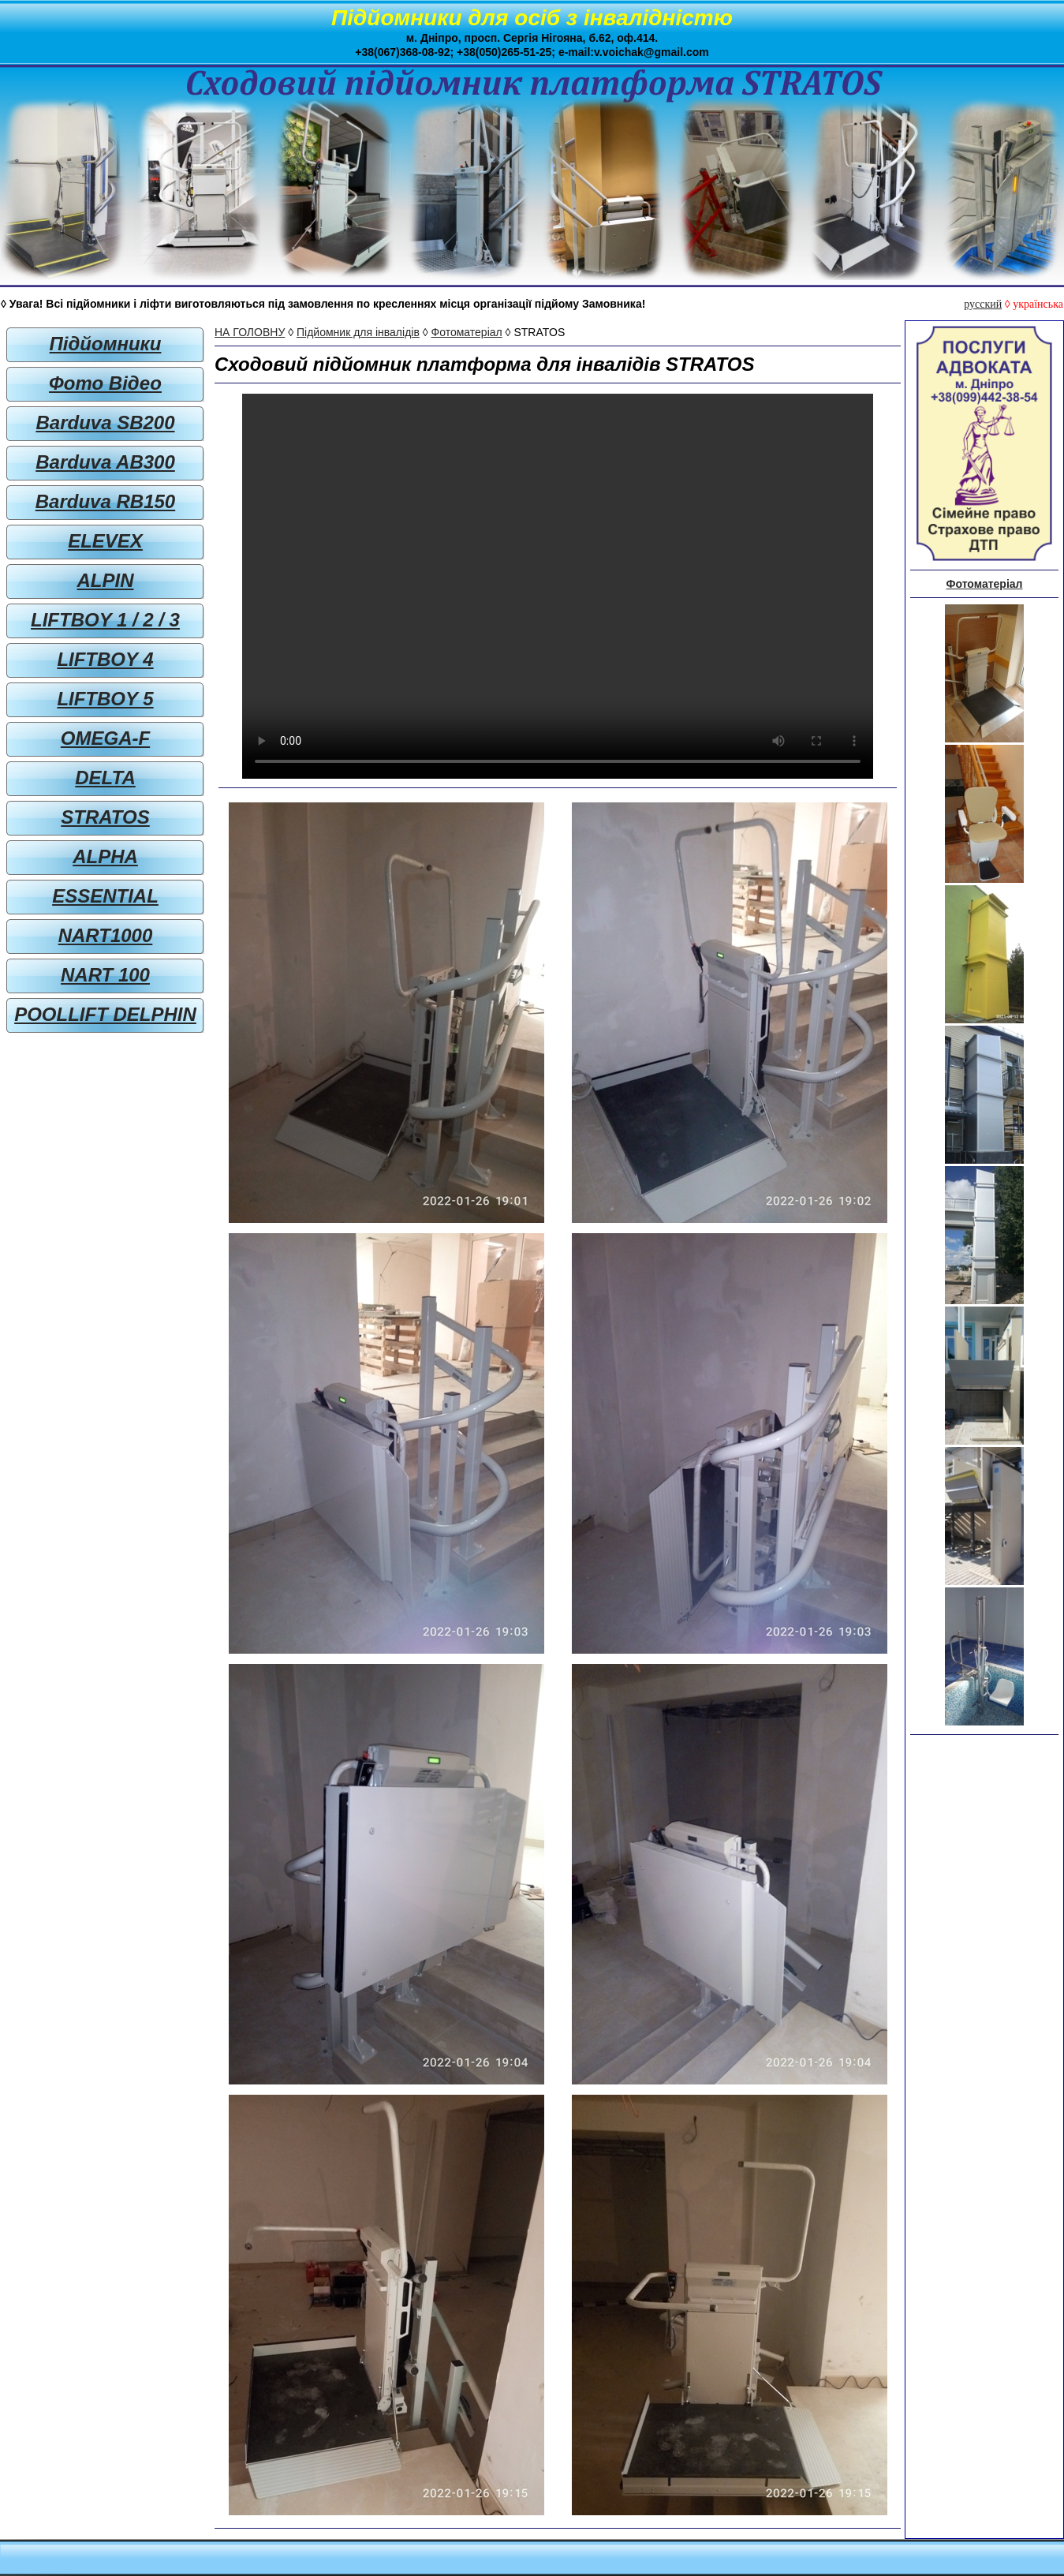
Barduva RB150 (105, 501)
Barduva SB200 (104, 422)
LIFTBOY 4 (105, 659)
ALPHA (105, 856)
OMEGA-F (105, 738)
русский (983, 304)
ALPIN (105, 580)
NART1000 (105, 935)
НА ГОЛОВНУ (250, 332)
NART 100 (105, 974)
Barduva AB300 (105, 462)
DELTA (105, 777)
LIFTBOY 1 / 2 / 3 (105, 619)
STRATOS (105, 817)
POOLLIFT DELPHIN (105, 1014)
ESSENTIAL (105, 896)
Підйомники (106, 343)
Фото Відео (105, 383)
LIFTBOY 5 (105, 698)
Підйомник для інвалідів (358, 332)
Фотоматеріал (466, 332)
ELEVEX (105, 540)
